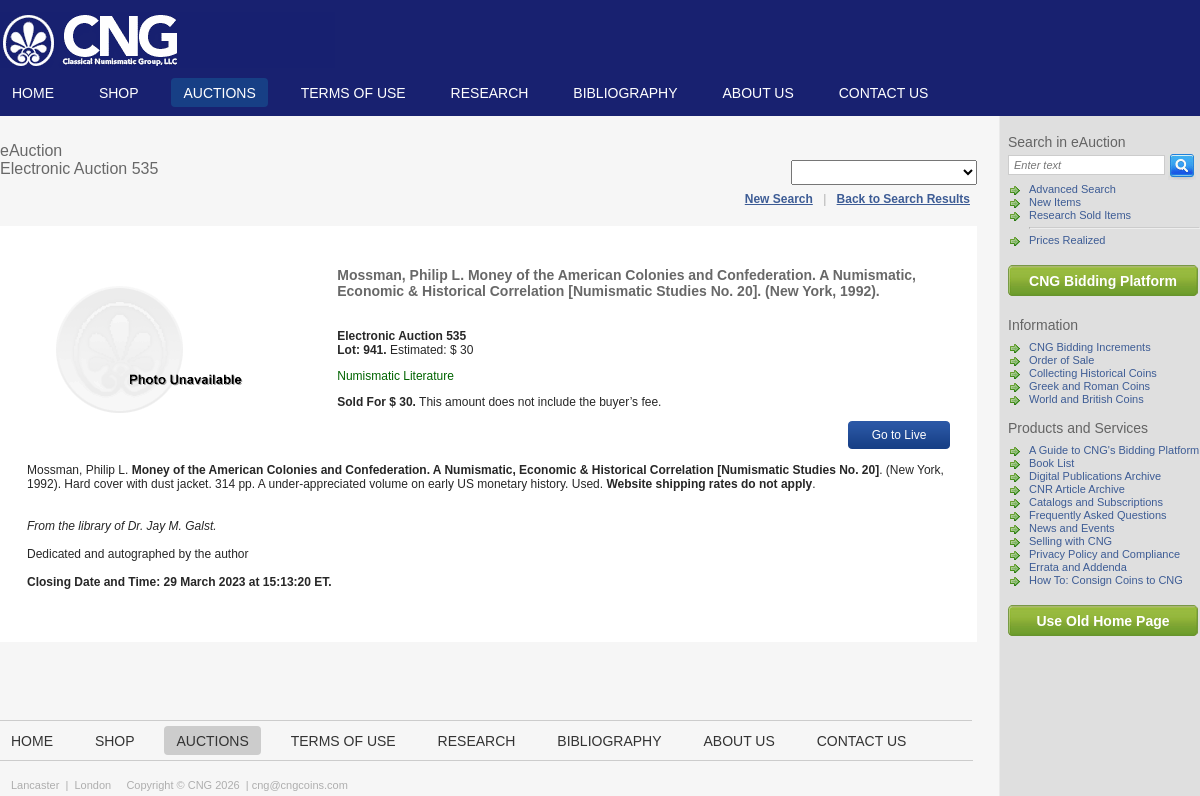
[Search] (1086, 165)
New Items (1055, 202)
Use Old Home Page (1102, 621)
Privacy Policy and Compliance (1104, 554)
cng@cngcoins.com (300, 785)
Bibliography (625, 93)
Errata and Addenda (1078, 567)
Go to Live (899, 435)
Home (33, 93)
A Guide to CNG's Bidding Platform (1114, 450)
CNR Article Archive (1077, 489)
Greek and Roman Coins (1089, 386)
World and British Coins (1086, 399)
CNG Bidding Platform (1103, 281)
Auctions (219, 93)
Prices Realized (1067, 240)
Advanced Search (1072, 189)
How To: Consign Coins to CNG (1106, 580)
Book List (1051, 463)
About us (757, 93)
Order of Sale (1061, 360)
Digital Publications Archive (1095, 476)
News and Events (1072, 528)
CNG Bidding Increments (1090, 347)
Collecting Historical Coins (1093, 373)
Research (490, 93)
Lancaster (35, 785)
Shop (119, 93)
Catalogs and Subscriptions (1096, 502)
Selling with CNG (1070, 541)
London (92, 785)
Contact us (884, 93)
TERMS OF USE (353, 93)
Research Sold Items (1080, 215)
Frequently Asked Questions (1098, 515)
